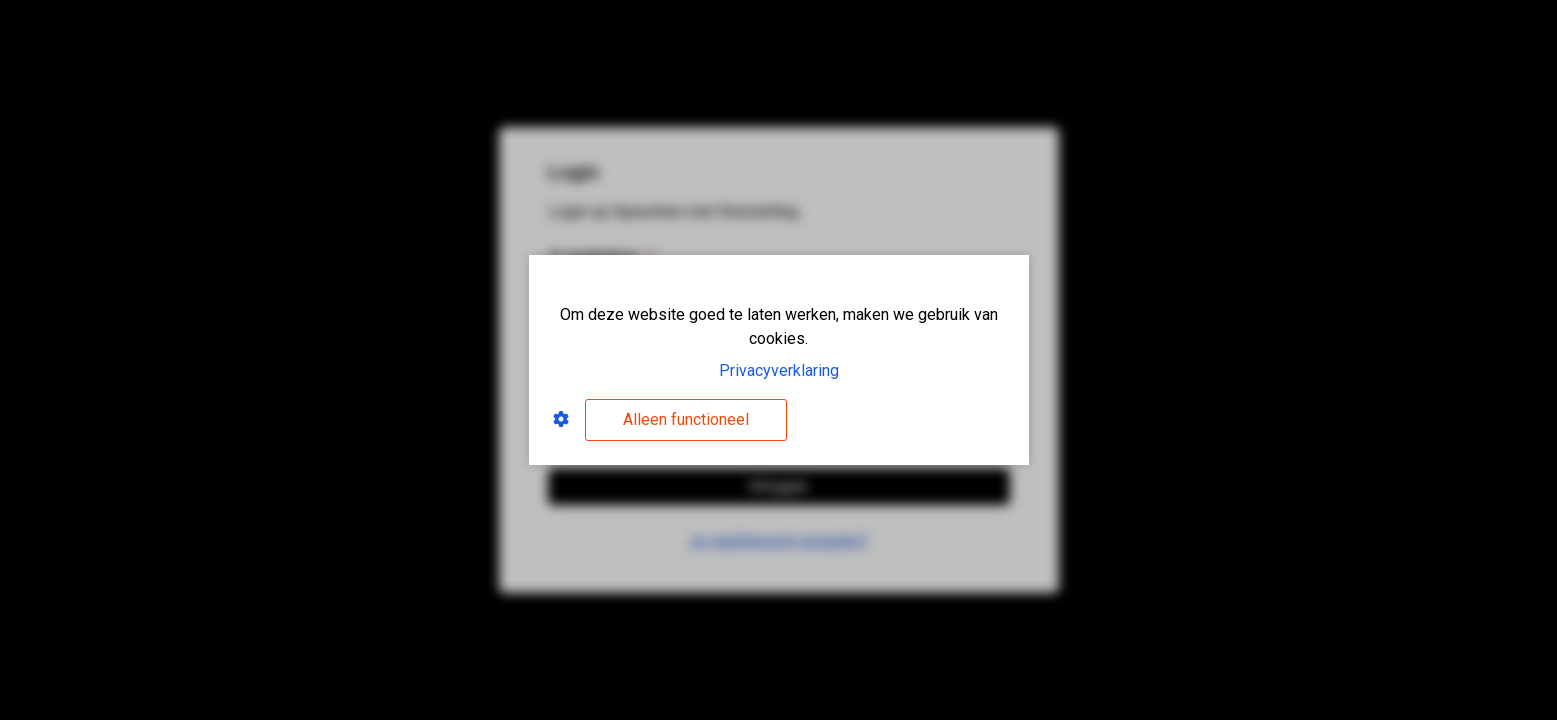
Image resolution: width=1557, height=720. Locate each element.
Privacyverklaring (779, 370)
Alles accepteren (904, 419)
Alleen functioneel (686, 419)
